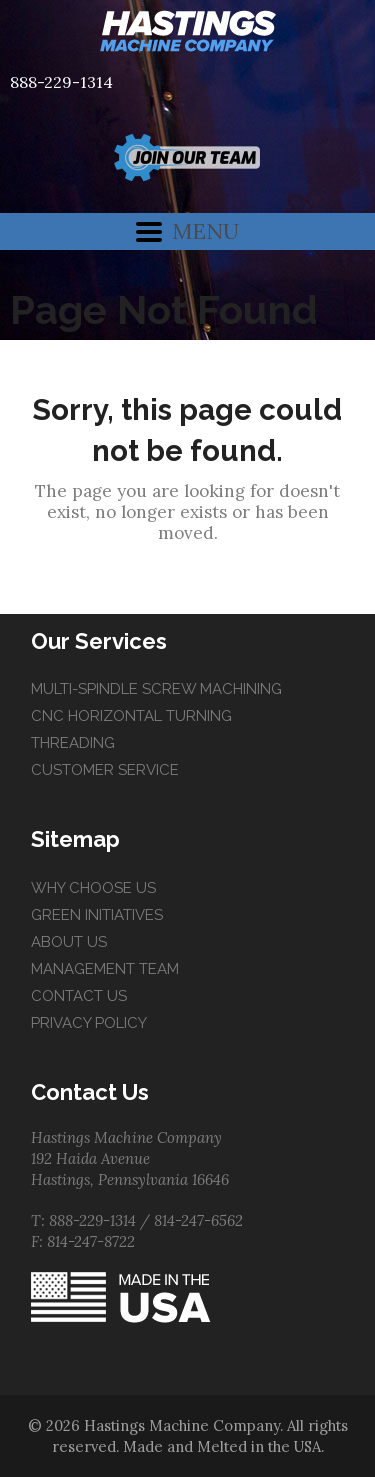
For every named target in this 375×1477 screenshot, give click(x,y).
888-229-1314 (61, 82)
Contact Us (79, 996)
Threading (73, 743)
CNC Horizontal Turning (131, 716)
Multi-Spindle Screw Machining (156, 689)
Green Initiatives (97, 915)
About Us (69, 942)
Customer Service (105, 770)
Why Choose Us (93, 888)
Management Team (105, 969)
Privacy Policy (89, 1023)
